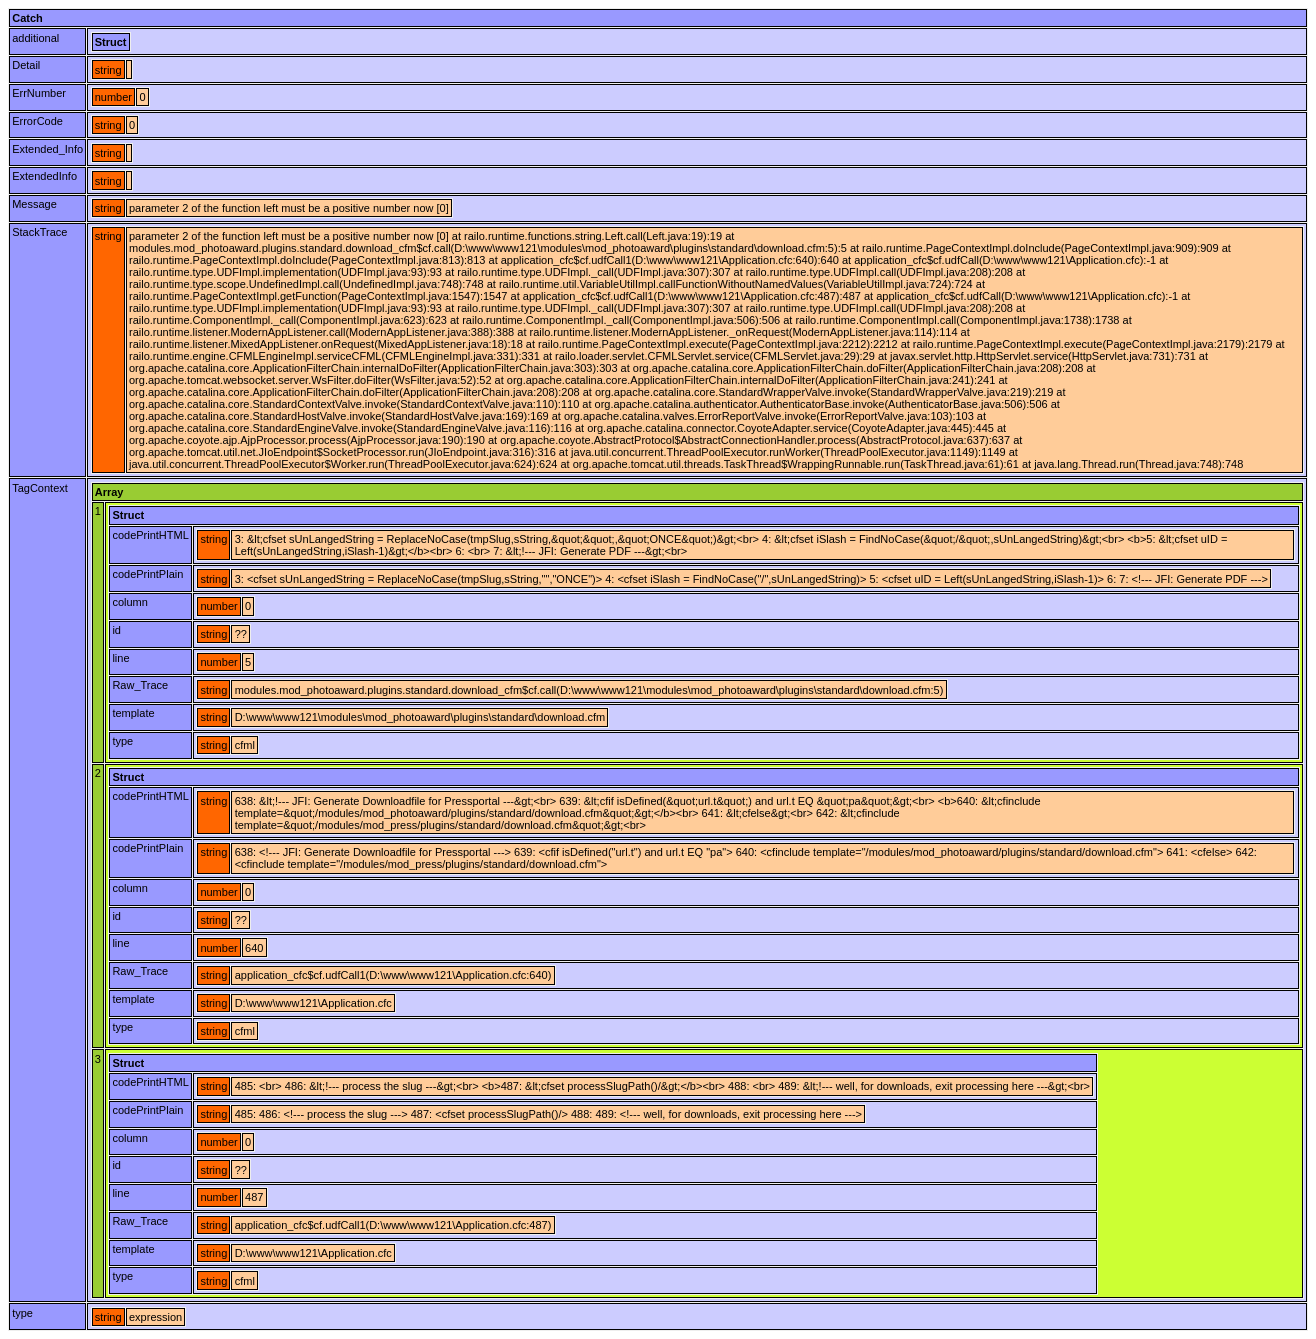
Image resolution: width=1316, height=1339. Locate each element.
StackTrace (39, 232)
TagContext (40, 488)
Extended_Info (47, 149)
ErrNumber (39, 93)
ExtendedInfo (44, 176)
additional (35, 38)
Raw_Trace (140, 685)
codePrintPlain (147, 574)
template (133, 713)
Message (34, 204)
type (122, 741)
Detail (26, 65)
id (116, 630)
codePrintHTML (150, 535)
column (129, 602)
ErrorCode (37, 121)
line (120, 658)
